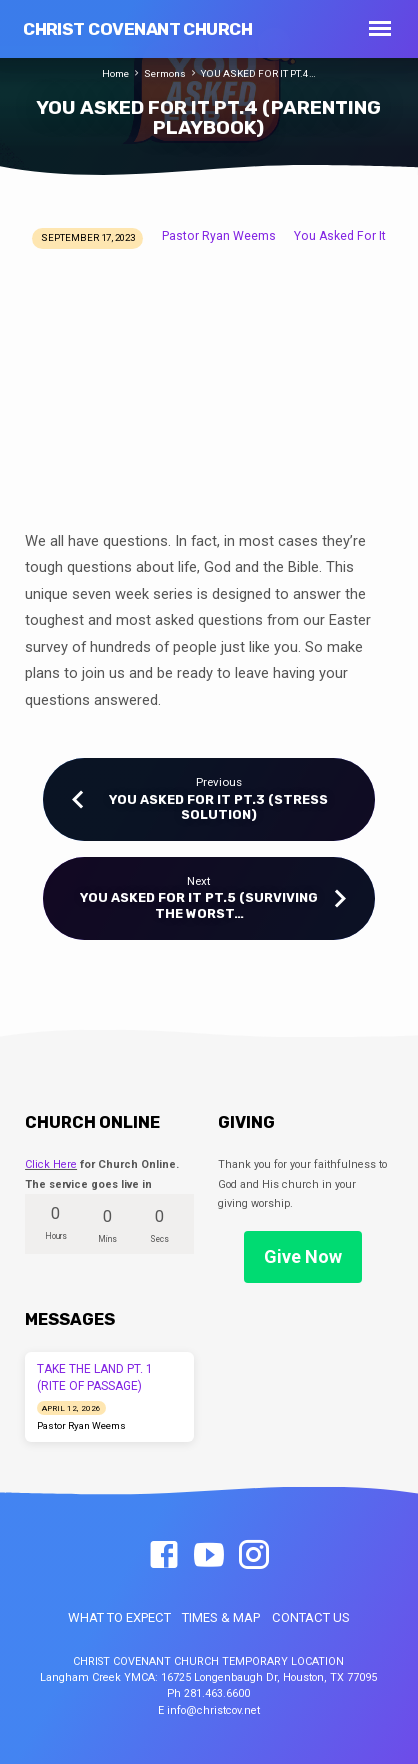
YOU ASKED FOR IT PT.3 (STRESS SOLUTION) (218, 807)
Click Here (51, 1164)
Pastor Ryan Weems (219, 236)
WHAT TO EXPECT (119, 1617)
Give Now (303, 1256)
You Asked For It (340, 236)
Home (115, 73)
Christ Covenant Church (137, 29)
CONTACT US (311, 1617)
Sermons (165, 73)
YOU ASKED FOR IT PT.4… (258, 73)
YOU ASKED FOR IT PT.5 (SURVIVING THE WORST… (199, 905)
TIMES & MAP (221, 1617)
